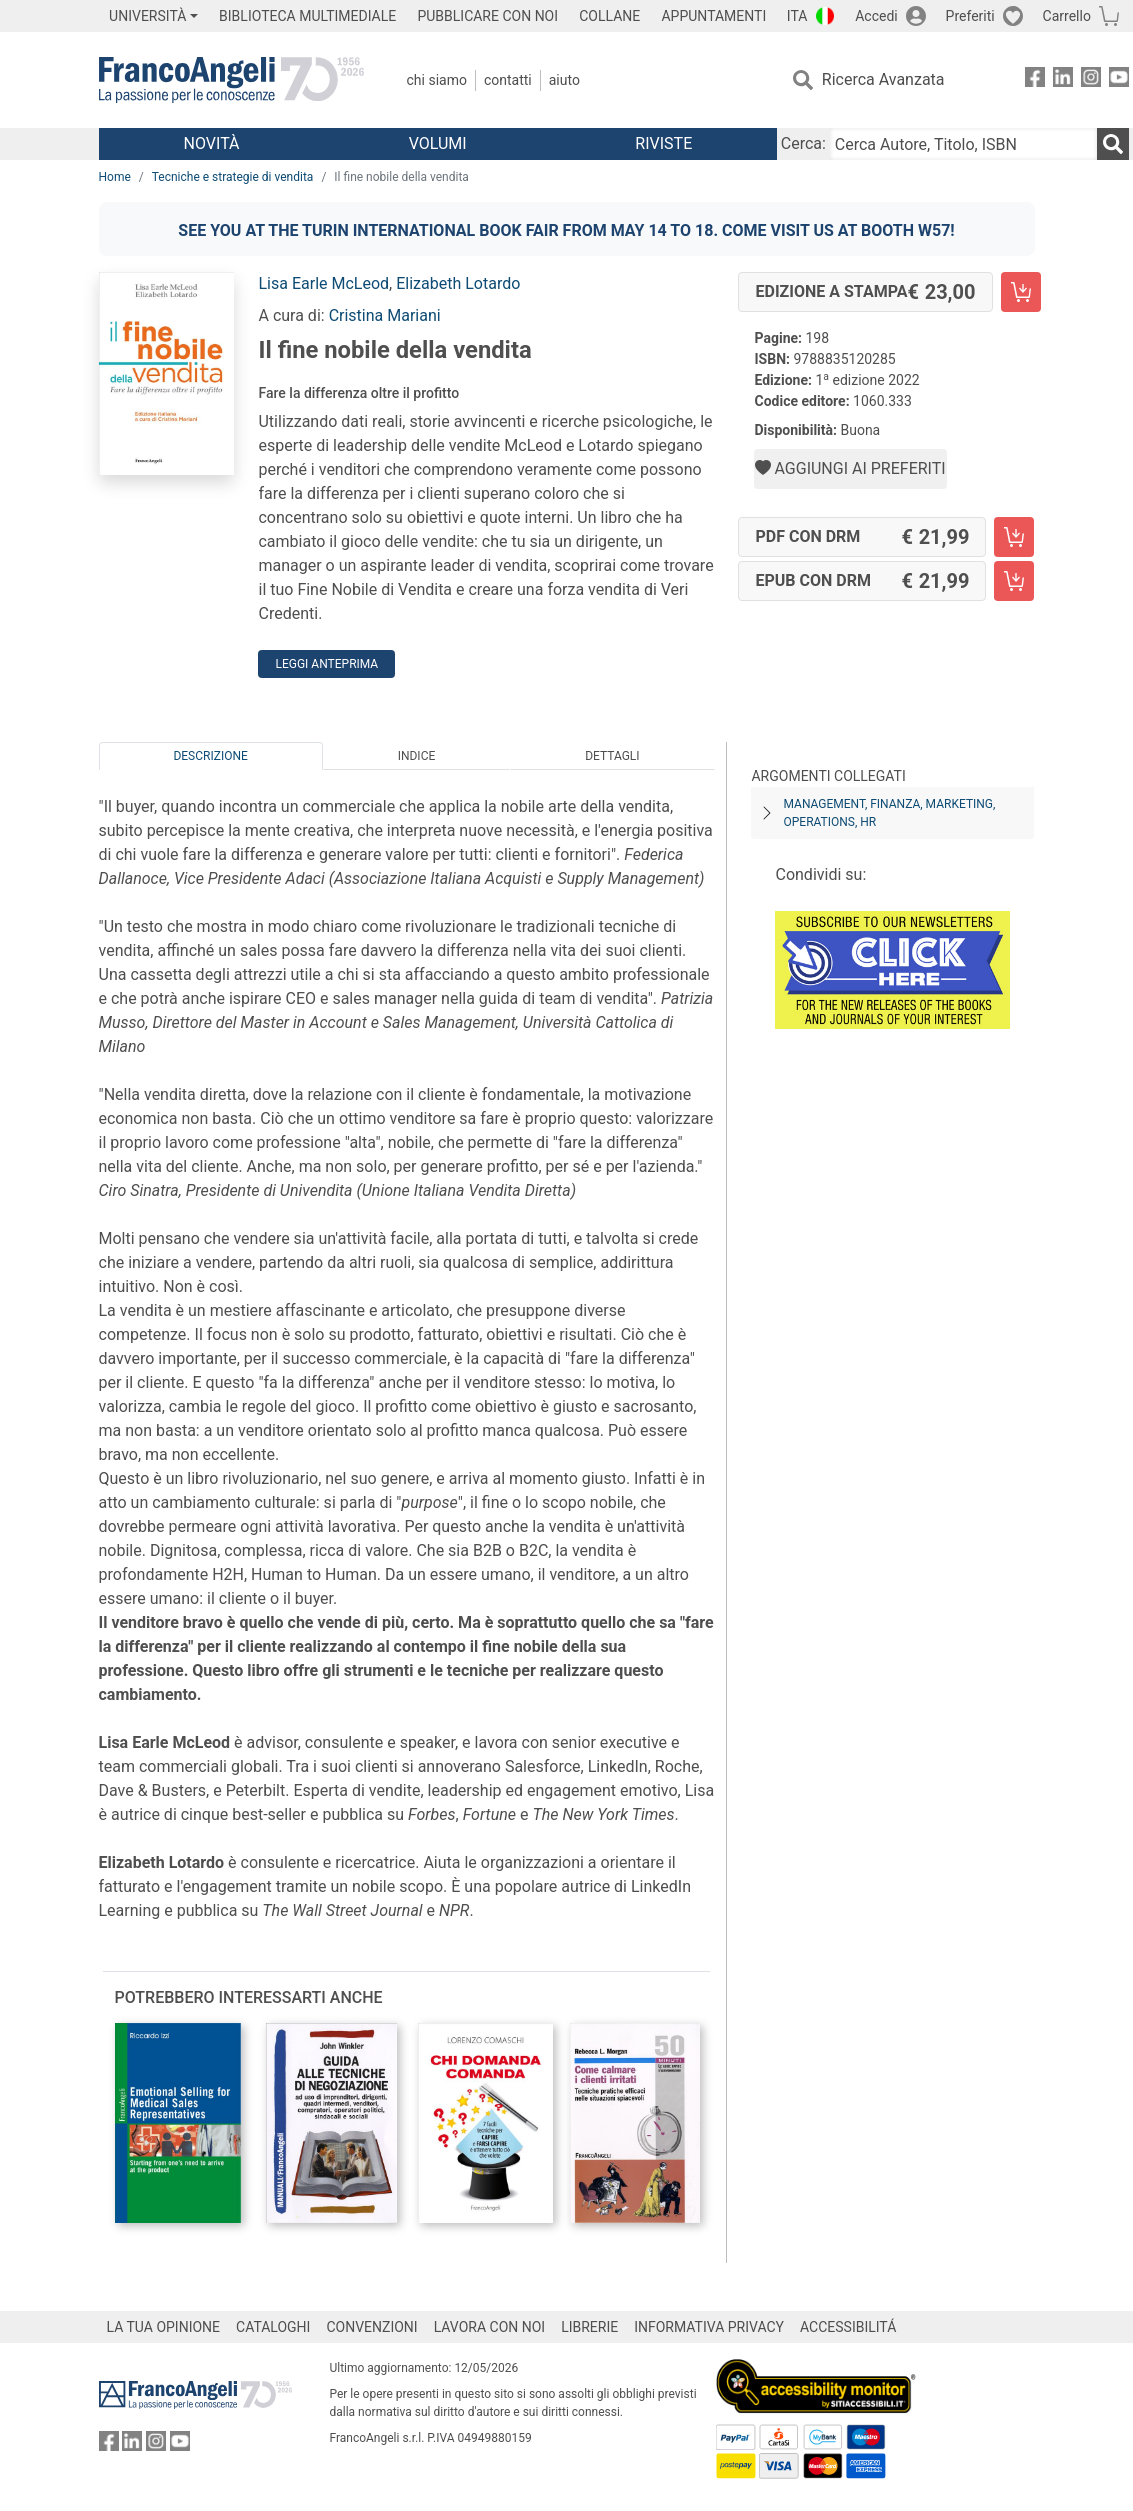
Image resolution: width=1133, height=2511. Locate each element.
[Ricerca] (1113, 144)
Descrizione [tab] (210, 756)
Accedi (876, 16)
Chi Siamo (437, 80)
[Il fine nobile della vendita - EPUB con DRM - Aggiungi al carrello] (1014, 581)
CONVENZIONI (371, 2327)
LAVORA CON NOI (490, 2327)
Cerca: (803, 143)
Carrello (1067, 16)
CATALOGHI (273, 2327)
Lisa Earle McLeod (323, 283)
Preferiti (970, 16)
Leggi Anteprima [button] (326, 664)
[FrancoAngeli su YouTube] (1119, 80)
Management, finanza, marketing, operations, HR (889, 813)
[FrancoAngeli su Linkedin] (1063, 80)
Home (115, 177)
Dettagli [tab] (612, 756)
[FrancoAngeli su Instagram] (1091, 80)
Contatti (508, 80)
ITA (797, 16)
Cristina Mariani (385, 315)
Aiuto (564, 80)
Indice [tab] (417, 756)
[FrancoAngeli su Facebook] (1035, 80)
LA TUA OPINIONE (164, 2327)
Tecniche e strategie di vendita (233, 177)
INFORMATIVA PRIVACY (709, 2327)
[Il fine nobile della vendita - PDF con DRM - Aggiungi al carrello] (1014, 537)
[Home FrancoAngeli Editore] (231, 80)
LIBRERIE (589, 2327)
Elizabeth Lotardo (458, 283)
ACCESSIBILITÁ (848, 2327)
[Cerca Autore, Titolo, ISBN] (963, 144)
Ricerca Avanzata (883, 79)
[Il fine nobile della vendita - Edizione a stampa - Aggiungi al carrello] (1021, 292)
